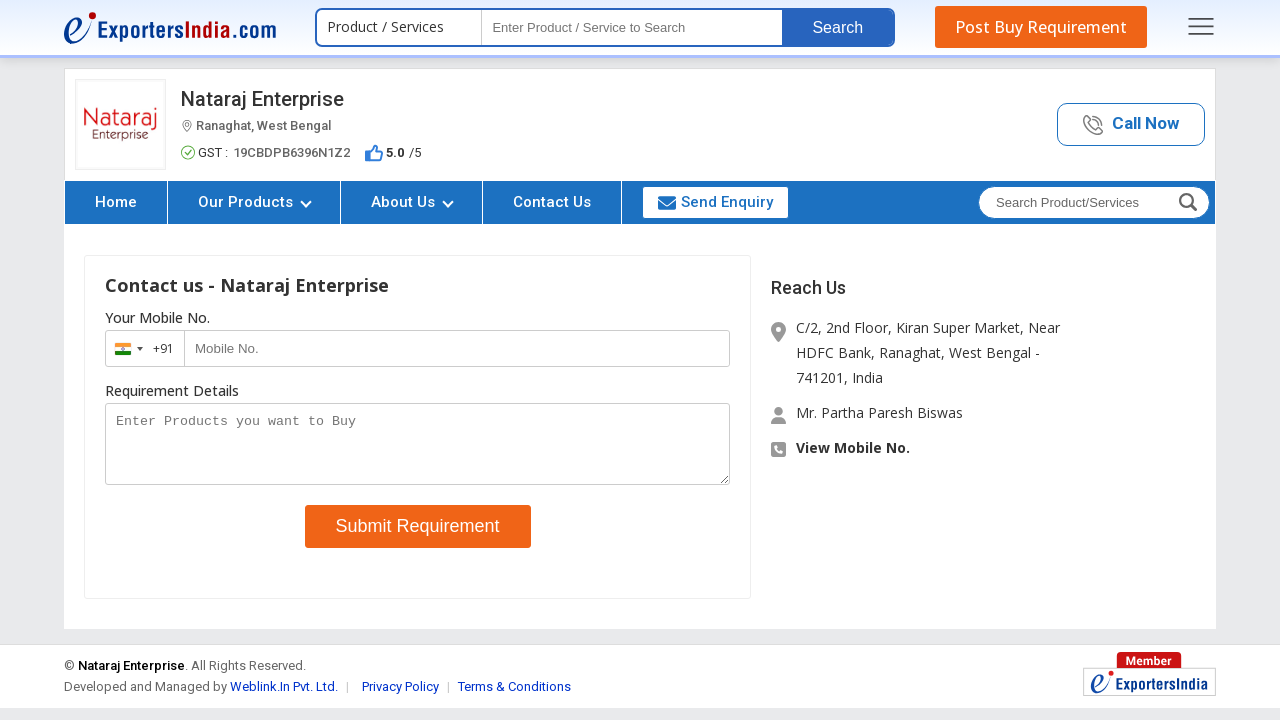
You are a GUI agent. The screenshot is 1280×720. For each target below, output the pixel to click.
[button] (1131, 124)
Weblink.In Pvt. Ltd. (284, 698)
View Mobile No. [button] (853, 447)
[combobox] (140, 348)
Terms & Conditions (514, 698)
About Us (412, 202)
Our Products (255, 202)
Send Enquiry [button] (715, 202)
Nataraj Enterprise (262, 99)
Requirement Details (172, 391)
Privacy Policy (400, 698)
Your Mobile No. (157, 318)
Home (116, 202)
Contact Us (552, 202)
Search (837, 27)
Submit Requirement (418, 538)
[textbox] (632, 27)
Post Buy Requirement (1041, 27)
